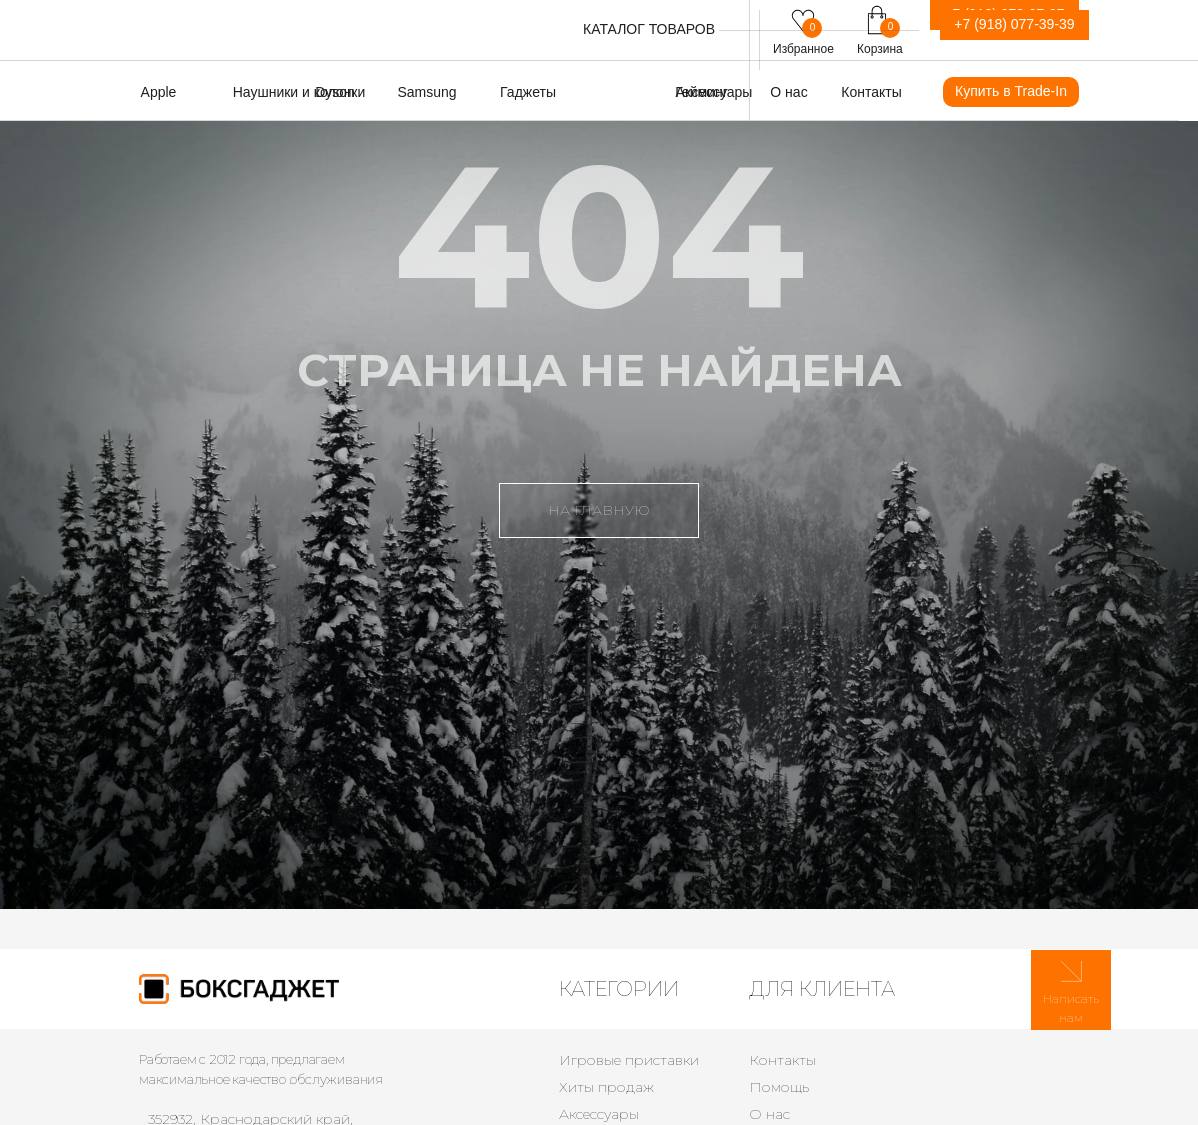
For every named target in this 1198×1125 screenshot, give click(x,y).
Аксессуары (599, 1114)
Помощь (779, 1087)
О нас (769, 1114)
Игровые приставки (629, 1060)
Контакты (782, 1060)
